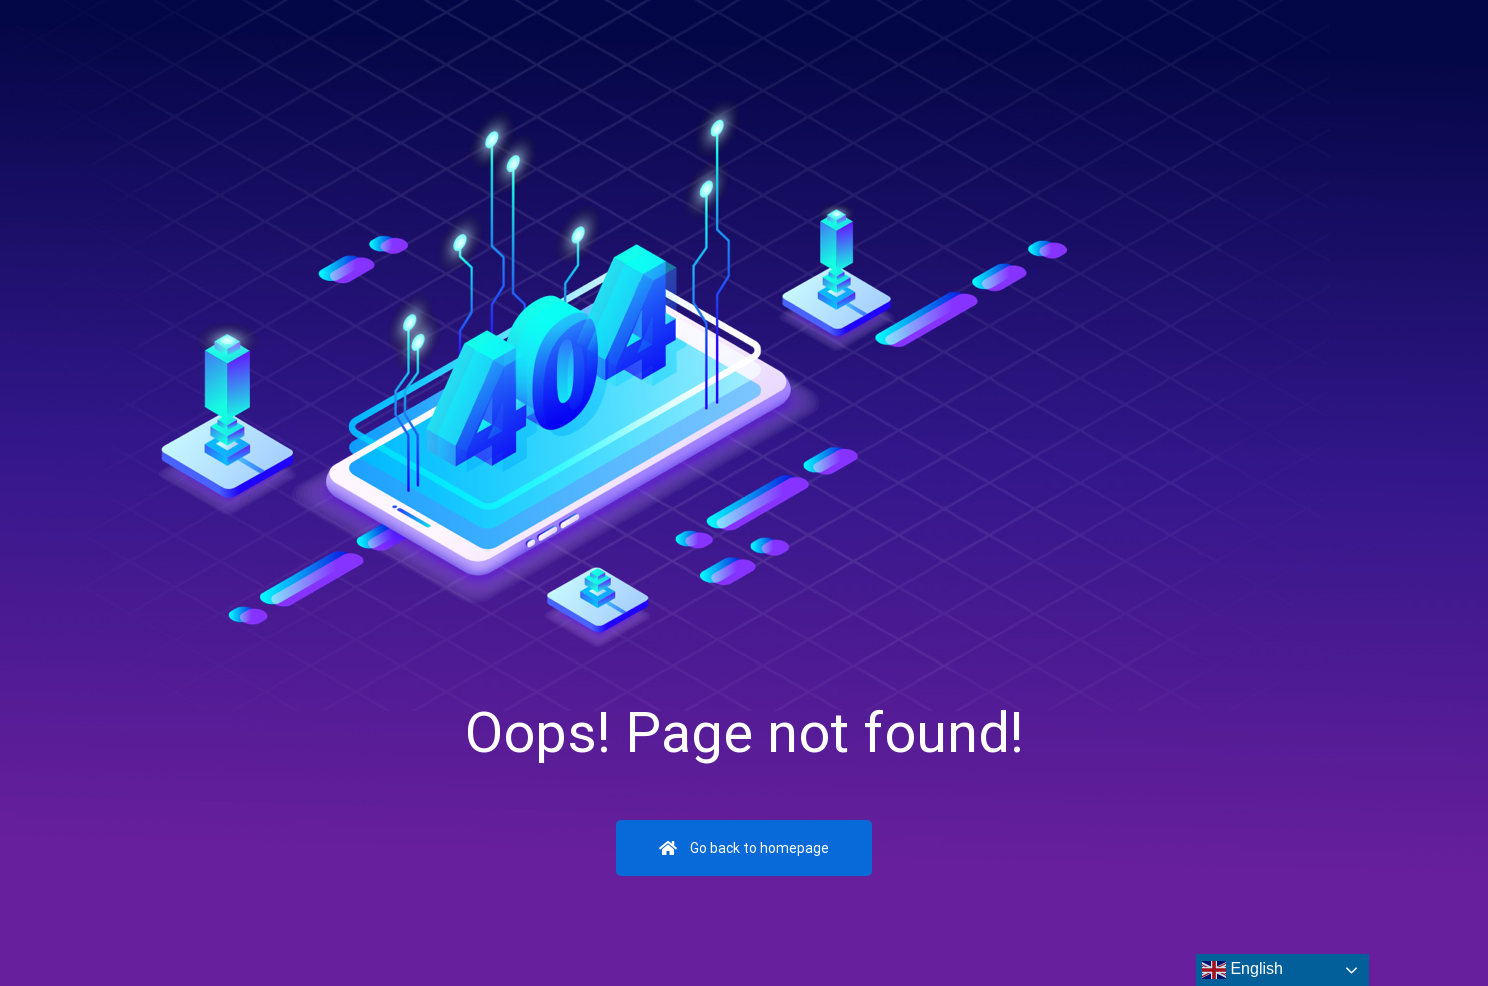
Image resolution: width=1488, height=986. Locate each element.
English (1242, 970)
